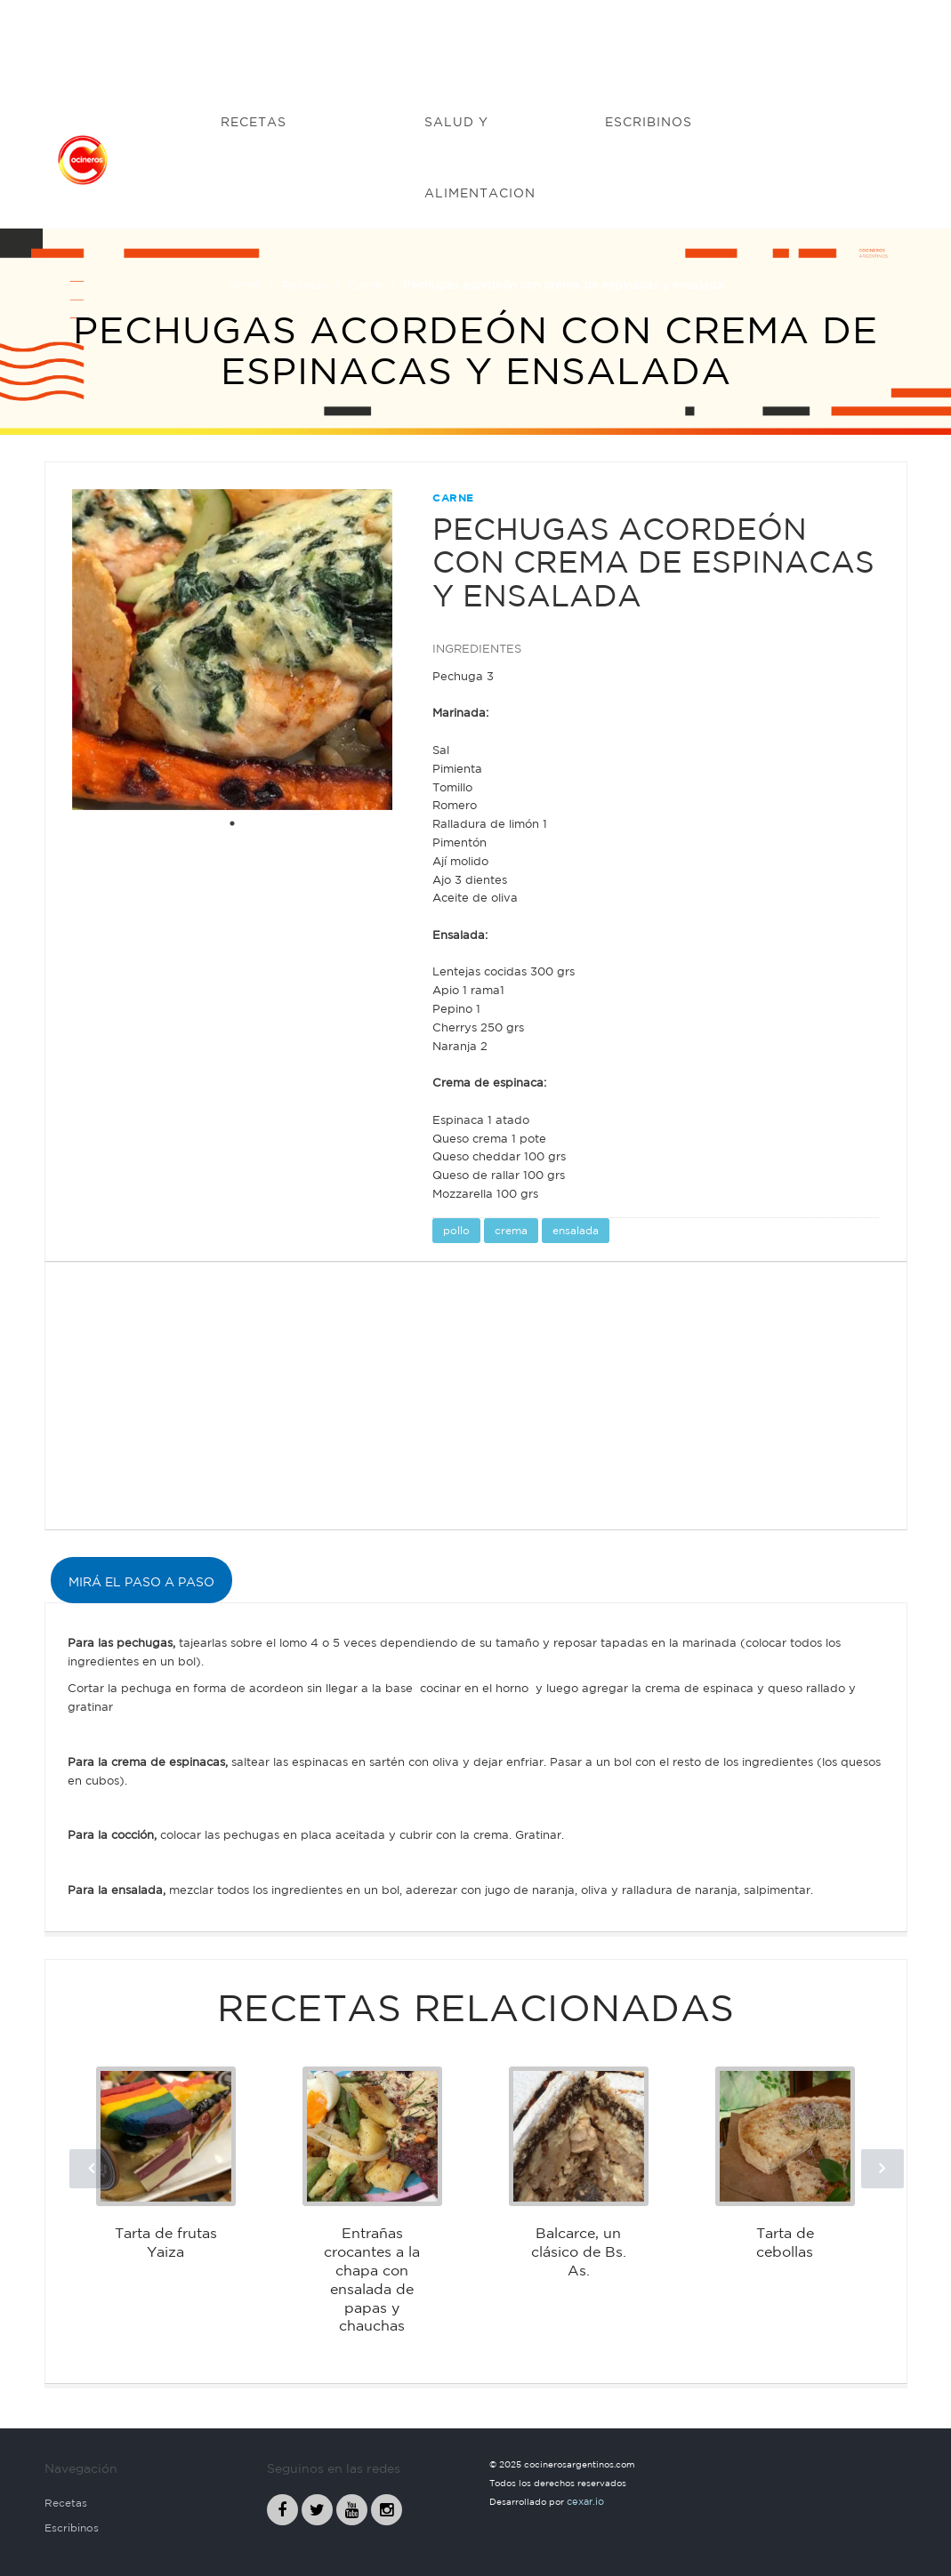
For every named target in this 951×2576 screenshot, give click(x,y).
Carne (365, 285)
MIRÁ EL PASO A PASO (141, 1582)
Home (245, 285)
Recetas (304, 285)
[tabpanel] (232, 649)
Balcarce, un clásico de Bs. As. (578, 2251)
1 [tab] (232, 823)
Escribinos (71, 2527)
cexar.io (585, 2501)
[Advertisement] (476, 40)
